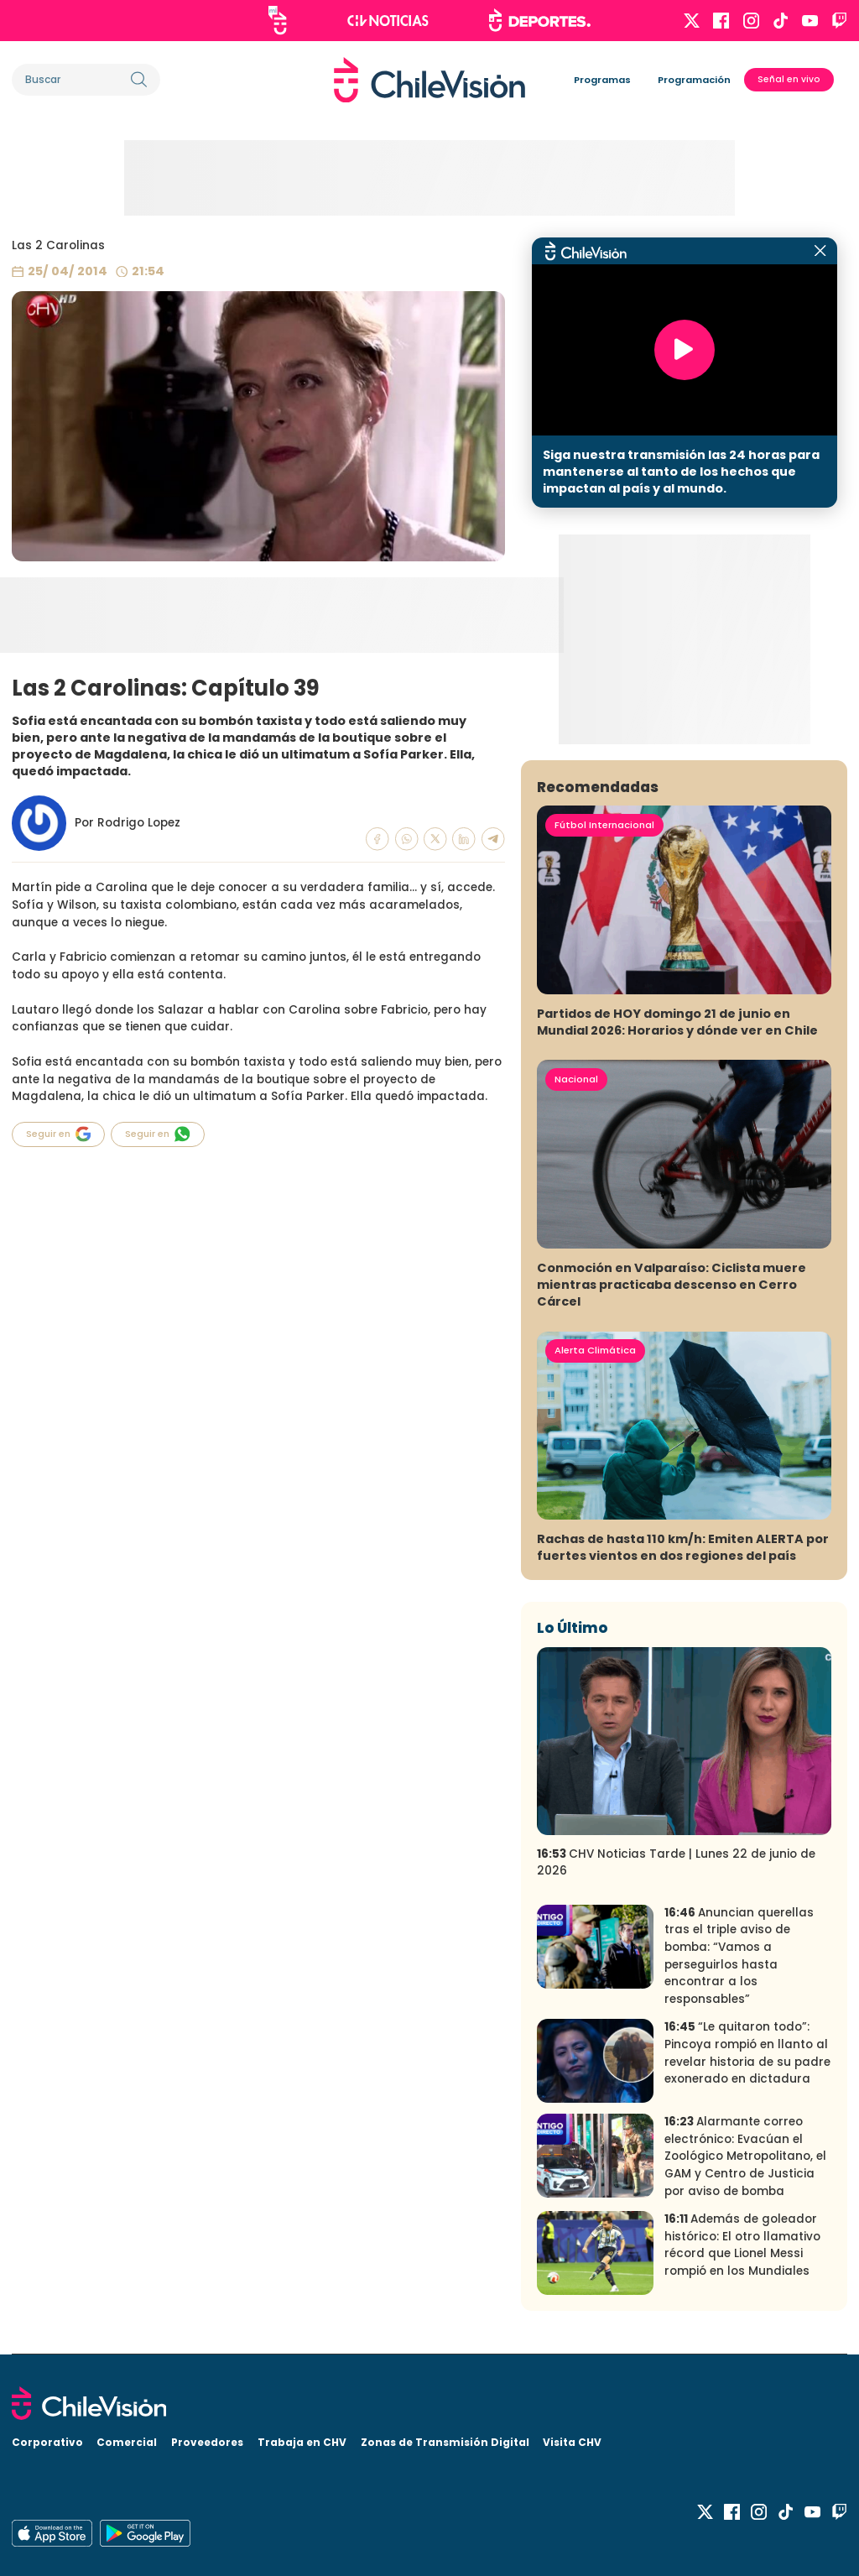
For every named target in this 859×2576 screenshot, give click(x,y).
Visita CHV (572, 2442)
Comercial (126, 2442)
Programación (694, 79)
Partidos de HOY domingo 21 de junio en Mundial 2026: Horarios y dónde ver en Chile (677, 1022)
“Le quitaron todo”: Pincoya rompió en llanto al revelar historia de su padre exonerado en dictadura (747, 2053)
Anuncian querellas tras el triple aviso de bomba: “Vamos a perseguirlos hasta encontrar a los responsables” (739, 1956)
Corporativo (47, 2442)
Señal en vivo (788, 79)
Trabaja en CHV (302, 2442)
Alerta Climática (595, 1350)
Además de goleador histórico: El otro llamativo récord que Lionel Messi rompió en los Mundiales (742, 2245)
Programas (602, 79)
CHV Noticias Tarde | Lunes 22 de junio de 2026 (676, 1863)
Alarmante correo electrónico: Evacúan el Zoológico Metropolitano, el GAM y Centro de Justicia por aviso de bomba (745, 2156)
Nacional (576, 1079)
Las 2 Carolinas (58, 245)
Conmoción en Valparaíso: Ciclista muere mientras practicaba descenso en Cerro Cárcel (671, 1284)
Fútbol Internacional (604, 825)
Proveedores (207, 2442)
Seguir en (58, 1134)
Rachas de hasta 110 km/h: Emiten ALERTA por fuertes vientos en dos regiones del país (683, 1547)
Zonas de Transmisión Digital (445, 2442)
